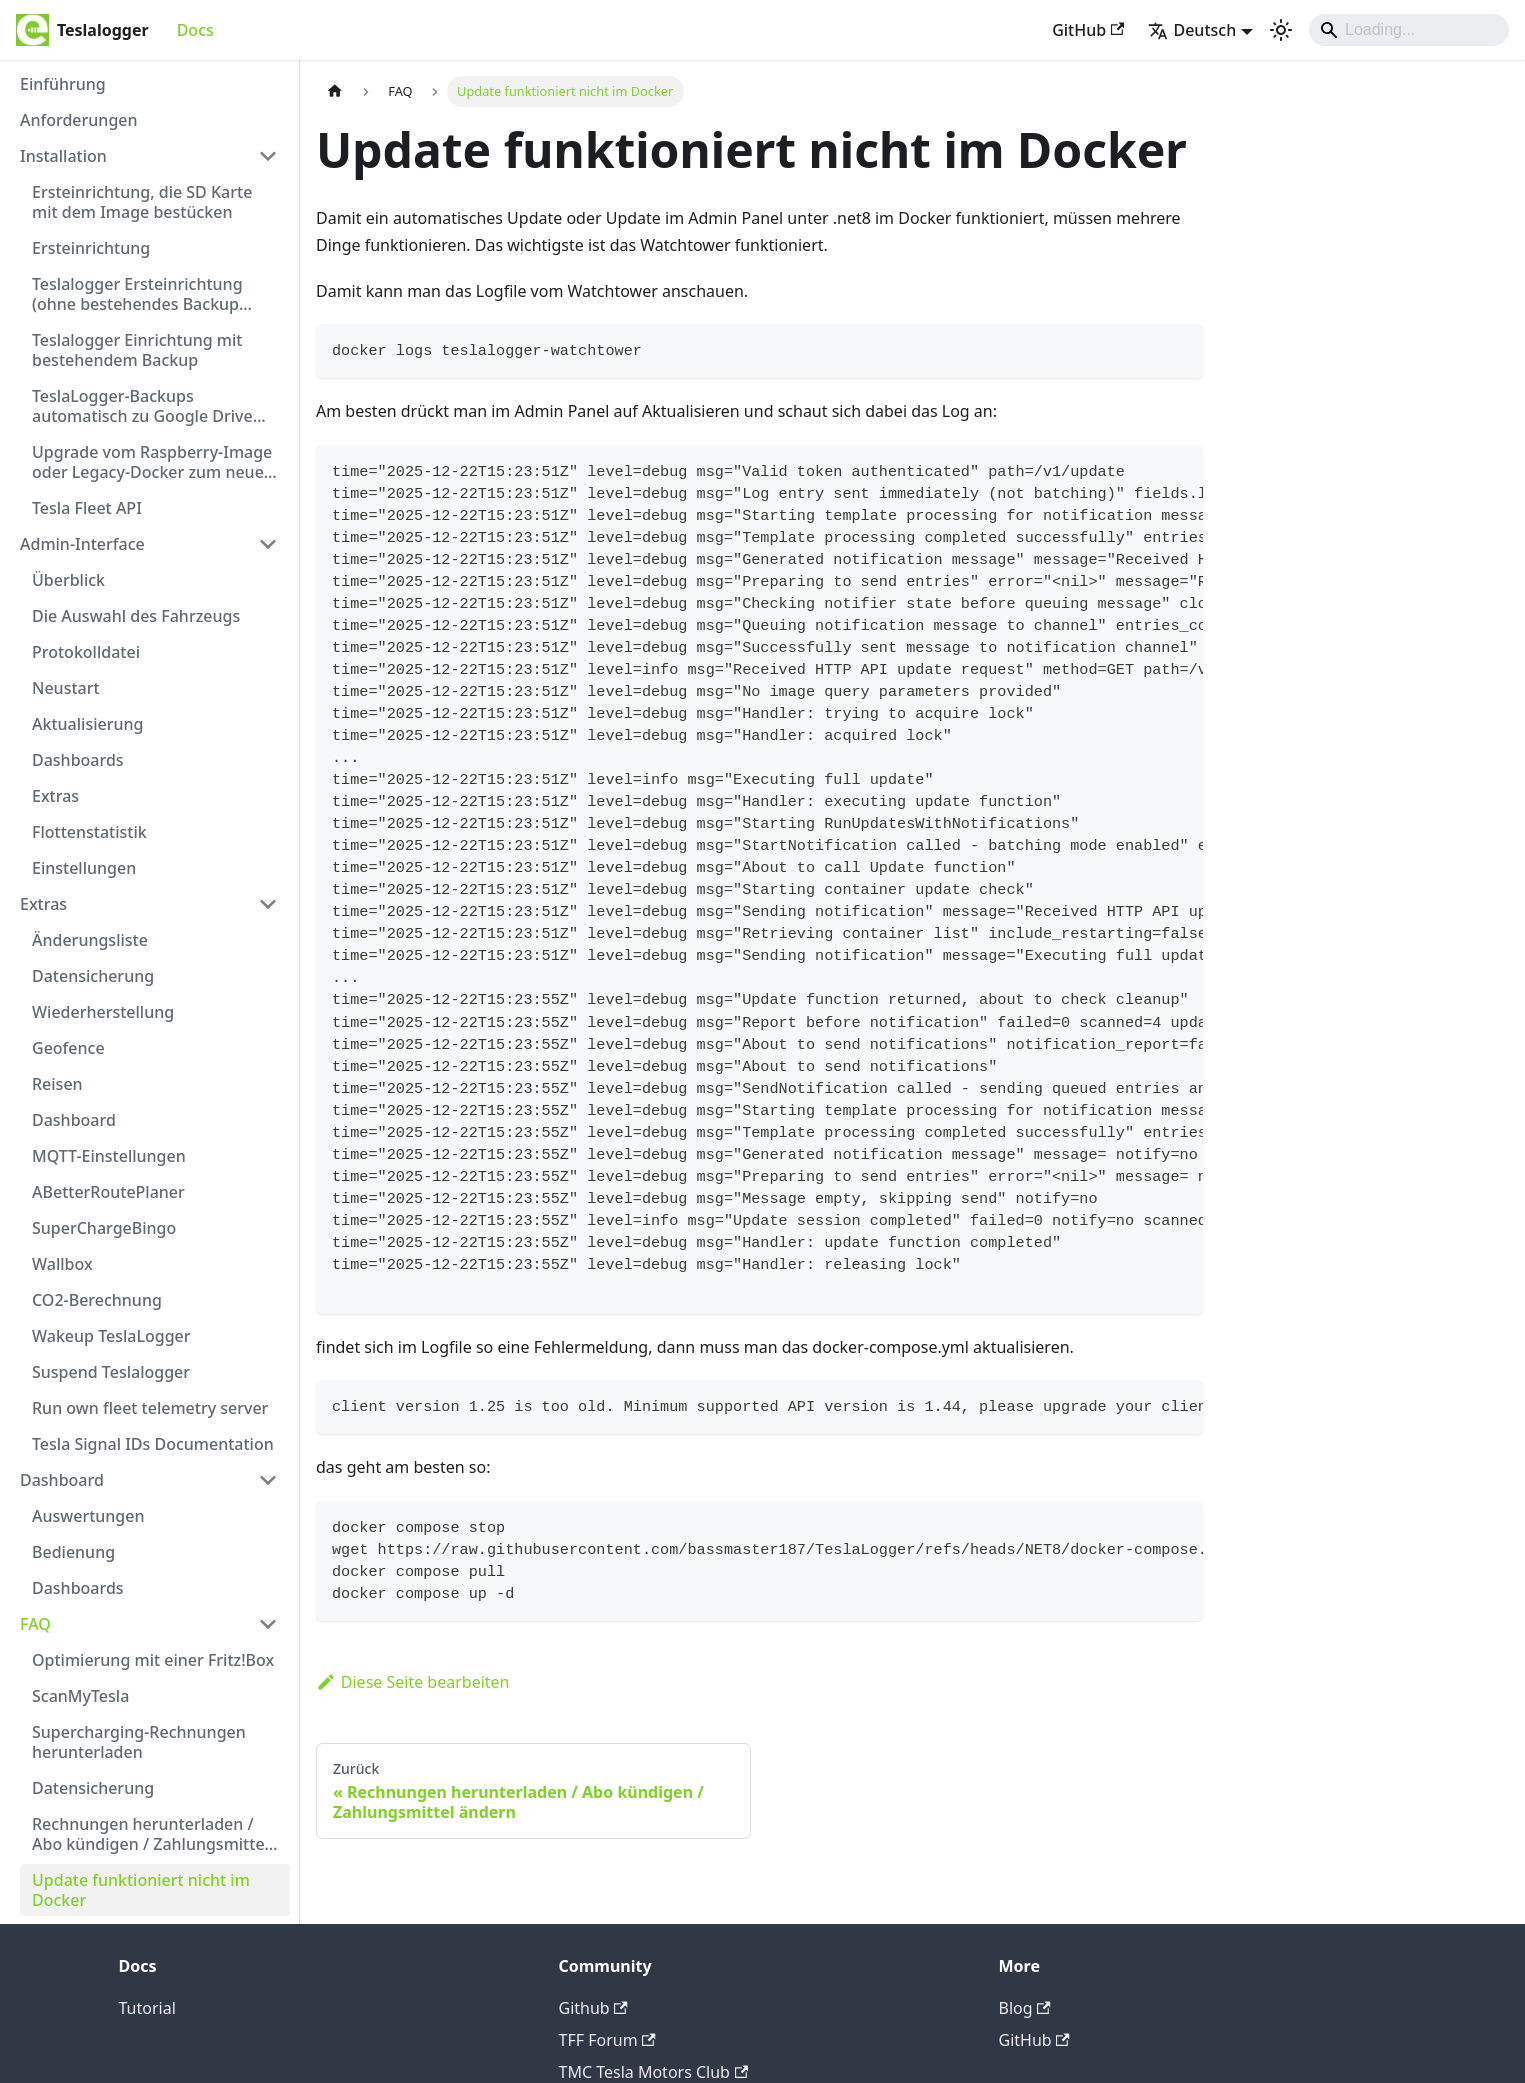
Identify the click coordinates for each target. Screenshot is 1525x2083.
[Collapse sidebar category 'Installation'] (268, 156)
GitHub (1088, 30)
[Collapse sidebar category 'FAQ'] (268, 1624)
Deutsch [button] (1192, 30)
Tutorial (147, 2008)
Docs (195, 30)
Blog (1025, 2008)
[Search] (1409, 30)
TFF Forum (607, 2040)
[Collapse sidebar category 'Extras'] (268, 904)
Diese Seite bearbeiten (413, 1682)
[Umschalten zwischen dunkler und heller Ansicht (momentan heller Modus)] (1281, 30)
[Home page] (335, 91)
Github (593, 2008)
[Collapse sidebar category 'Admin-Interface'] (268, 544)
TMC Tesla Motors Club (654, 2072)
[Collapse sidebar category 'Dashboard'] (268, 1480)
